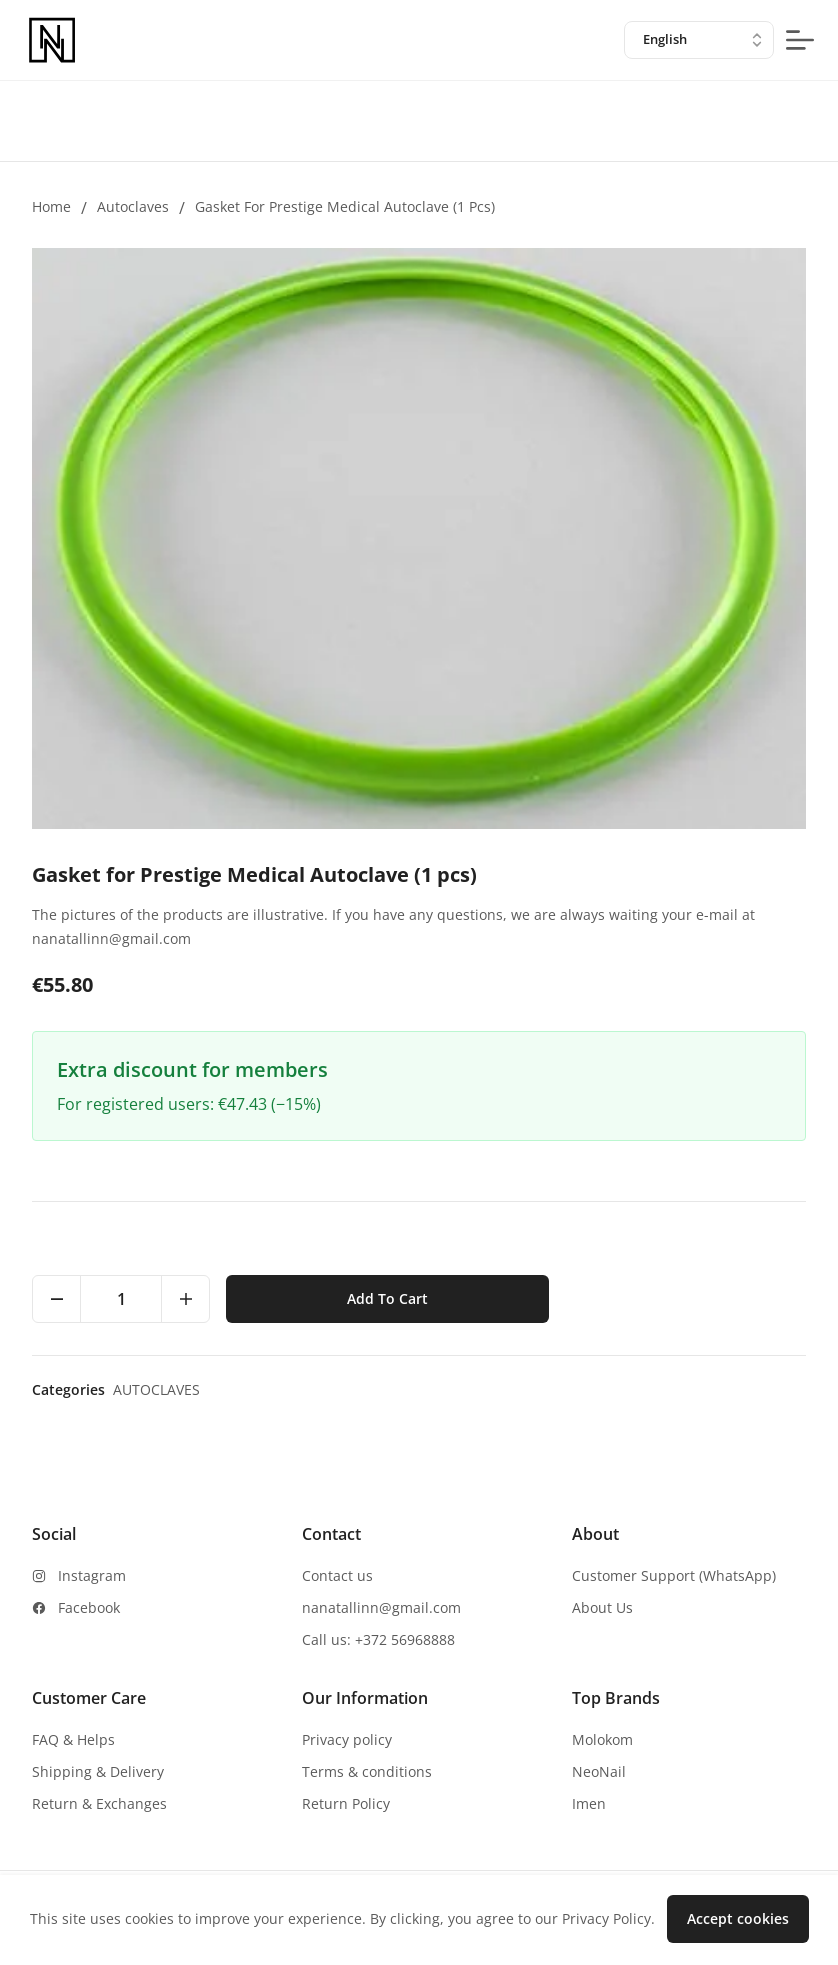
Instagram (92, 1575)
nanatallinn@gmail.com (381, 1607)
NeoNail (599, 1771)
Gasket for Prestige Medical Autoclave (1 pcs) (345, 206)
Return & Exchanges (99, 1803)
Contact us (337, 1575)
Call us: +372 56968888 (378, 1639)
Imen (589, 1803)
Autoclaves (133, 206)
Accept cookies (738, 1918)
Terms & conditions (367, 1771)
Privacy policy (347, 1739)
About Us (602, 1607)
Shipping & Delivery (98, 1771)
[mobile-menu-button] (800, 40)
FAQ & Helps (73, 1739)
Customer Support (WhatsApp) (674, 1575)
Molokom (602, 1739)
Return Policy (346, 1803)
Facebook (89, 1607)
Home (51, 206)
